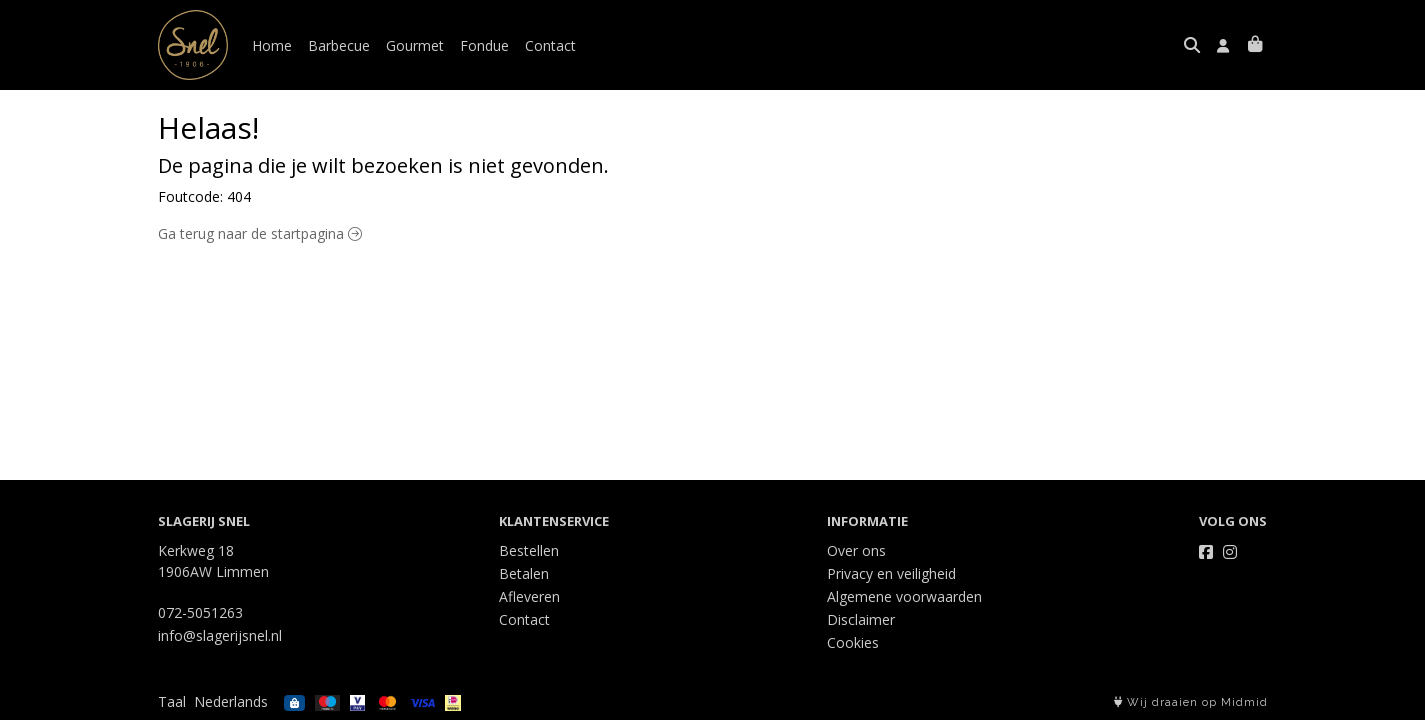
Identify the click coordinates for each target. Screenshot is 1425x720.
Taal (172, 701)
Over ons (856, 550)
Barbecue (339, 45)
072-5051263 (200, 612)
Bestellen (529, 550)
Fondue (484, 45)
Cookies (853, 642)
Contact (550, 45)
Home (272, 45)
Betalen (524, 573)
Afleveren (529, 596)
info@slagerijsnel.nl (220, 635)
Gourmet (415, 45)
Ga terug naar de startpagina (260, 233)
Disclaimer (861, 619)
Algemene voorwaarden (904, 596)
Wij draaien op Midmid (1191, 702)
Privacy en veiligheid (891, 573)
